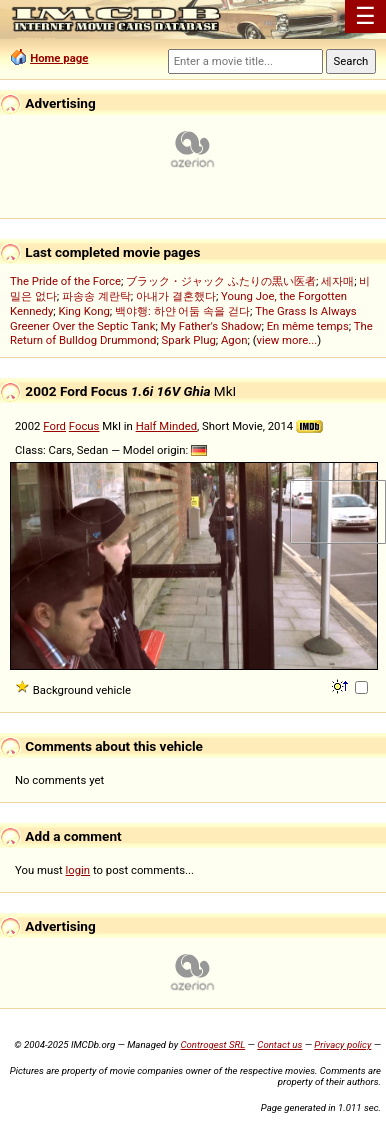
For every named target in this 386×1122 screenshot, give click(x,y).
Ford (54, 426)
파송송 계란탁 (96, 296)
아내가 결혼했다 (176, 296)
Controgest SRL (212, 1044)
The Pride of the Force (65, 281)
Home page (59, 58)
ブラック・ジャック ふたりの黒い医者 (221, 281)
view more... (287, 340)
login (78, 870)
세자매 (337, 281)
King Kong (83, 311)
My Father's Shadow (211, 326)
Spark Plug (189, 340)
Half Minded (166, 426)
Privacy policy (342, 1044)
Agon (234, 340)
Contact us (279, 1044)
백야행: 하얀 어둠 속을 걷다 (182, 311)
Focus (84, 426)
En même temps (308, 326)
